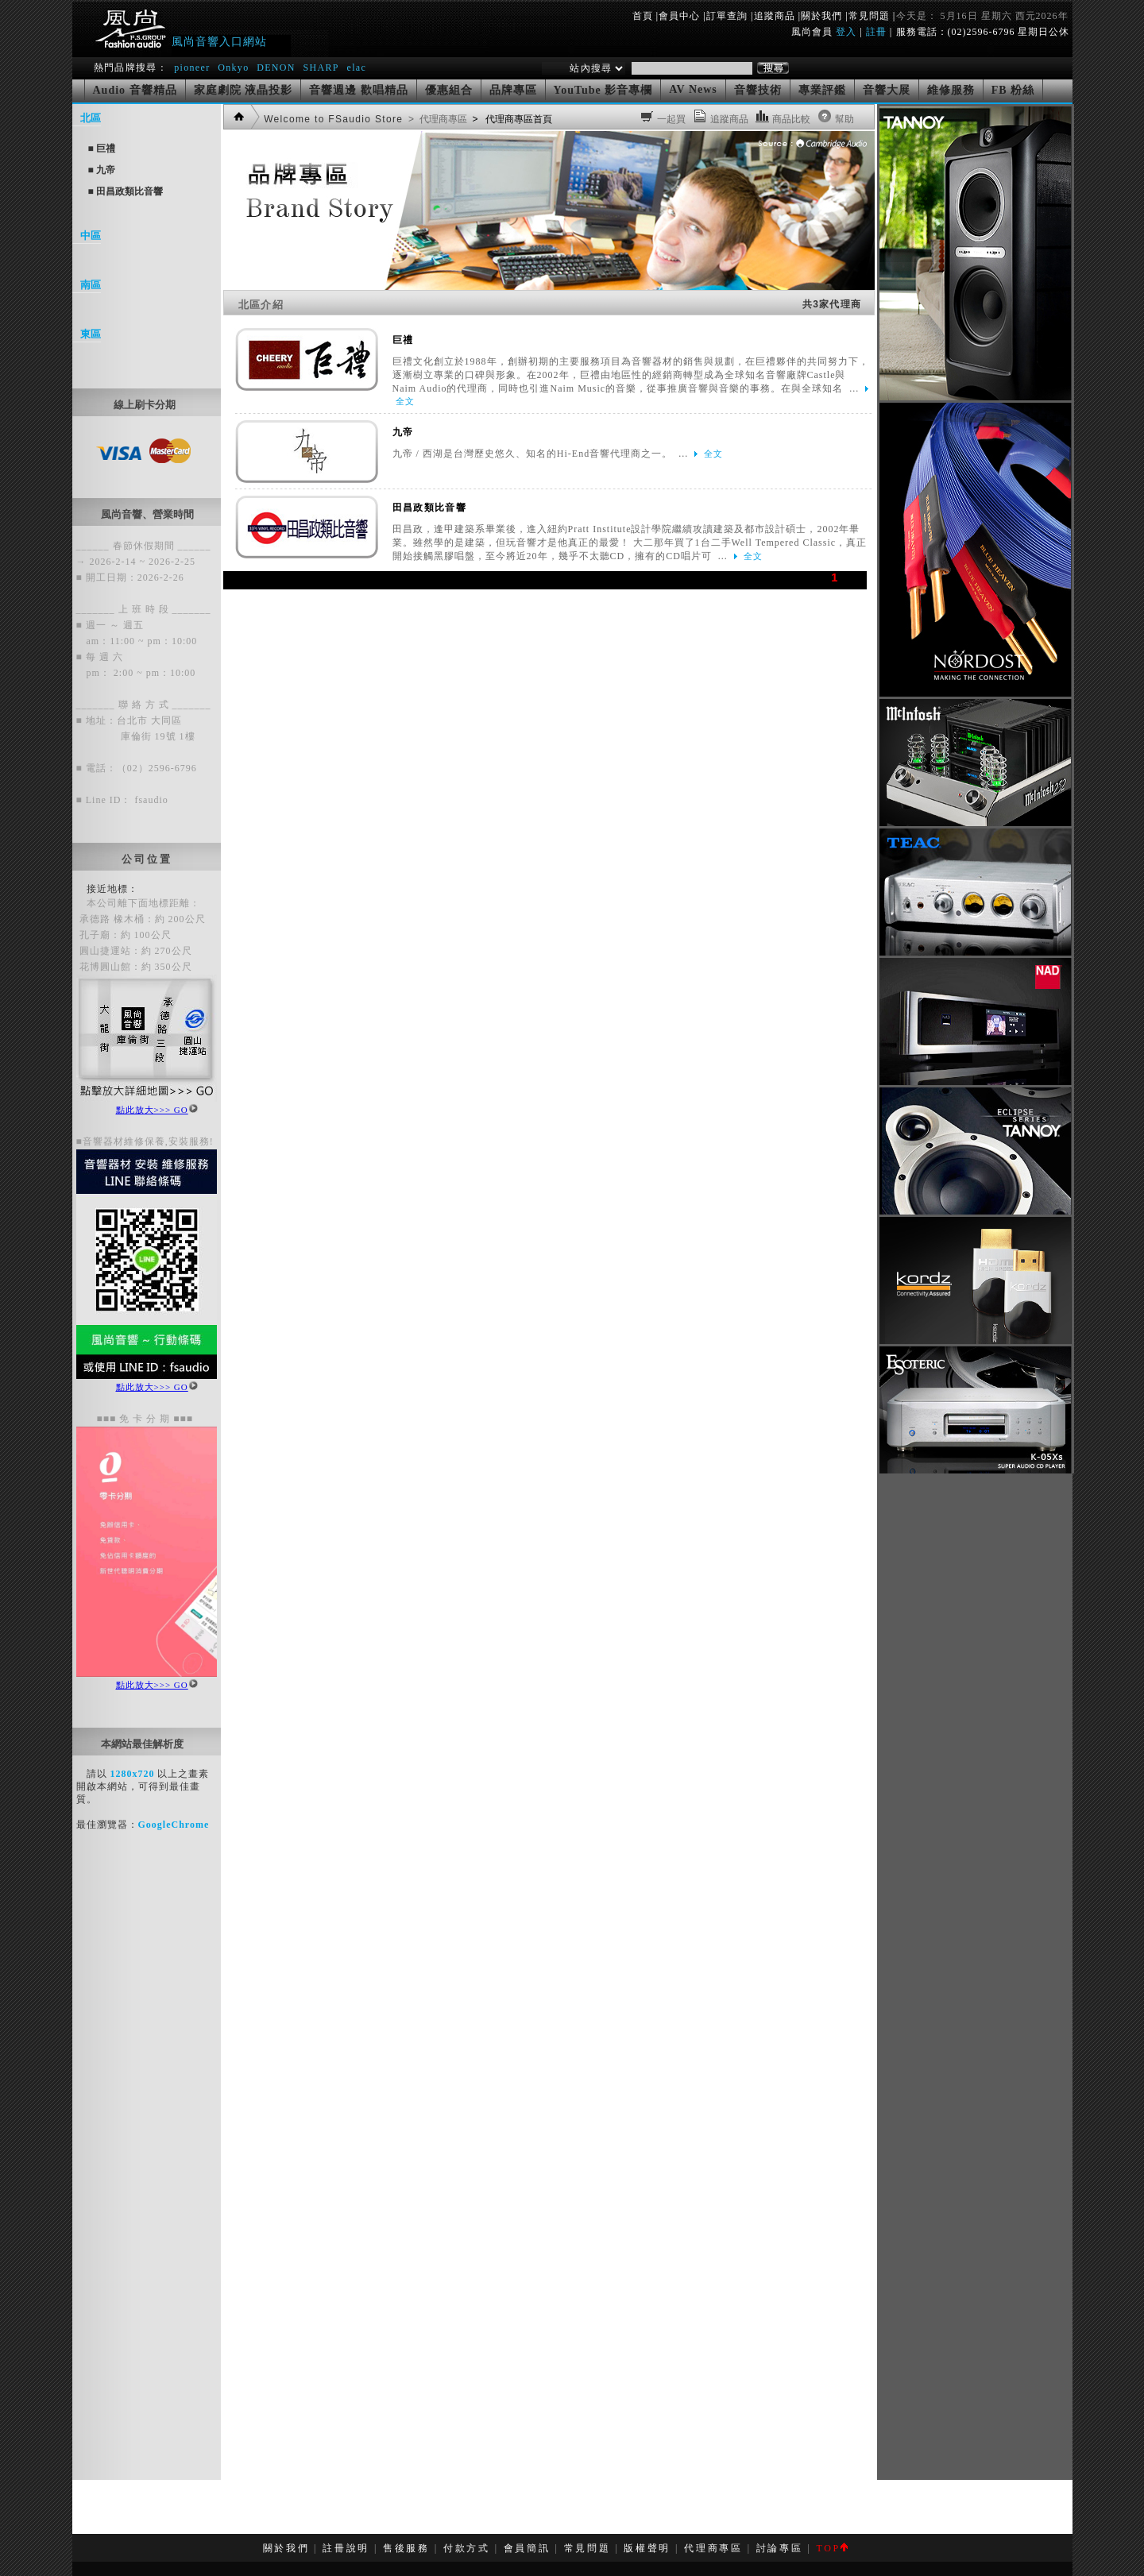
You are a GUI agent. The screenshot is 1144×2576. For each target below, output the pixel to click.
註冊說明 (346, 2548)
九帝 (403, 432)
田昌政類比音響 (429, 507)
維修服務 (951, 90)
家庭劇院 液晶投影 (243, 90)
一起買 (672, 119)
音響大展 (886, 90)
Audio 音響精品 (135, 90)
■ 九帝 (101, 170)
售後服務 (406, 2548)
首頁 (642, 15)
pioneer (192, 67)
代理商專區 (713, 2548)
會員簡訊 (527, 2548)
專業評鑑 (822, 90)
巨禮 (403, 340)
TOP (831, 2548)
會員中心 (679, 15)
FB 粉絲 (1012, 90)
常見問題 (869, 15)
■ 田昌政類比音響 (125, 191)
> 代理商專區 (436, 119)
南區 (90, 285)
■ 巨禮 (101, 148)
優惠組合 (449, 90)
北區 (90, 118)
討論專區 (779, 2548)
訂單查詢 (727, 15)
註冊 (876, 31)
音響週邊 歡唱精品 (358, 90)
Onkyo (233, 67)
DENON (278, 67)
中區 (90, 235)
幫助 (845, 119)
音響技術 (758, 90)
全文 (405, 401)
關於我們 (821, 15)
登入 (846, 31)
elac (356, 67)
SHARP (320, 67)
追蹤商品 (774, 15)
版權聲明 (647, 2548)
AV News (693, 89)
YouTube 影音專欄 (603, 90)
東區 (90, 334)
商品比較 (792, 119)
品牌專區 (513, 90)
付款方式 (466, 2548)
